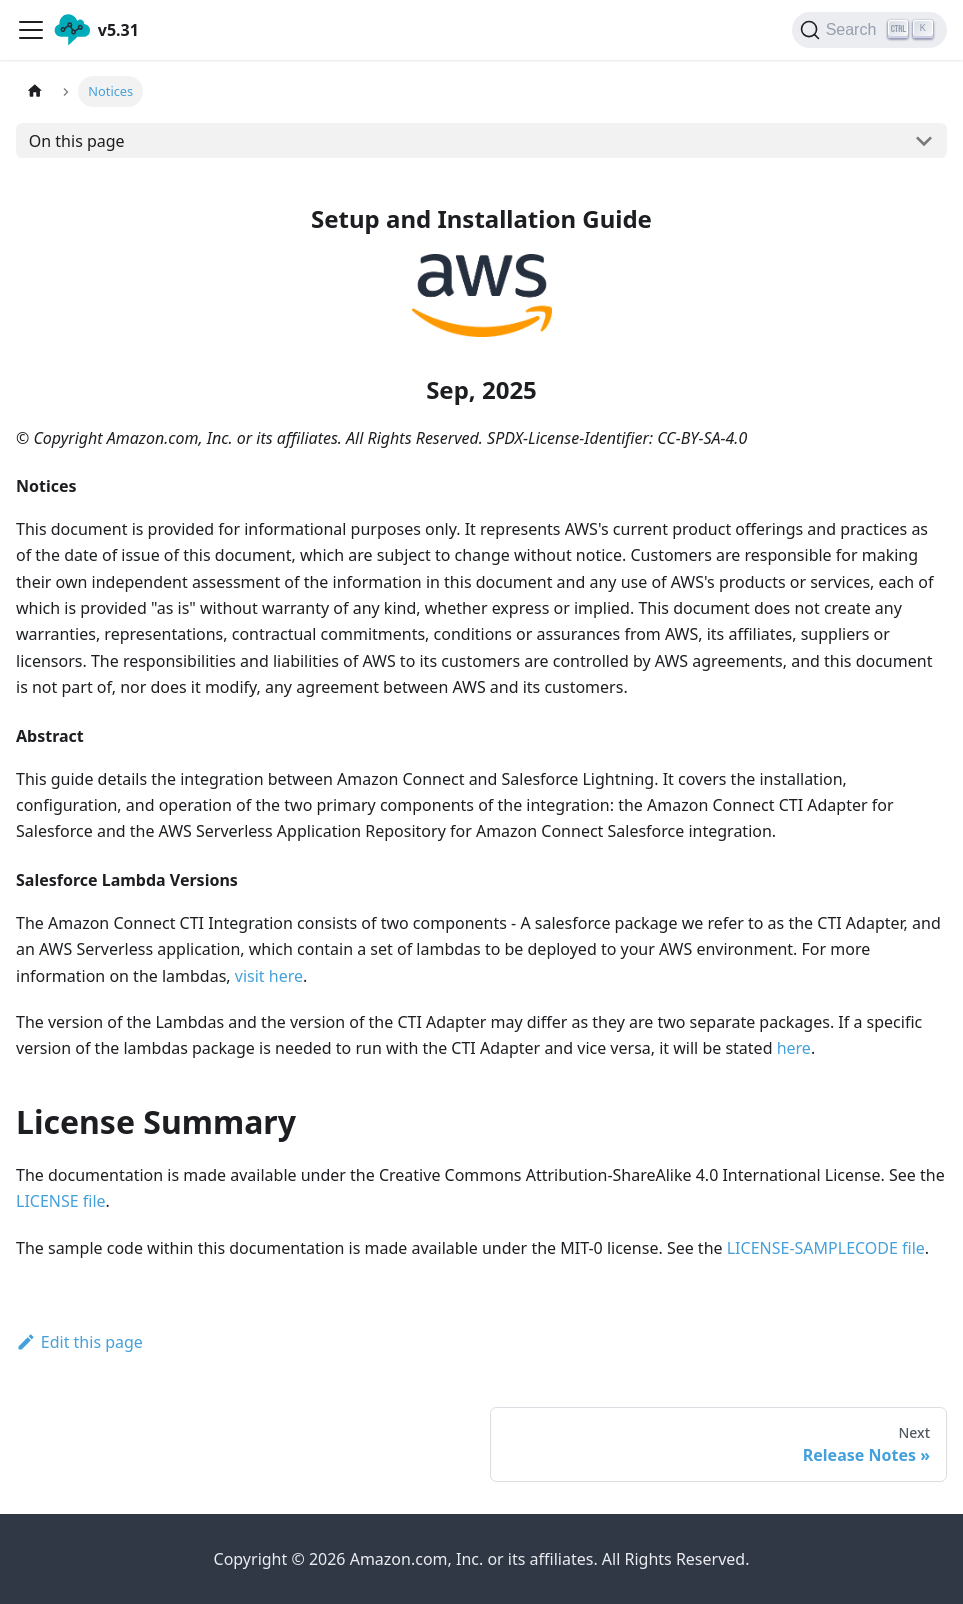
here (794, 1048)
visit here (269, 976)
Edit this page (79, 1342)
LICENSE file (61, 1201)
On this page (77, 141)
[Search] (869, 30)
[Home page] (35, 91)
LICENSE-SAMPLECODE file (826, 1248)
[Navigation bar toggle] (31, 30)
